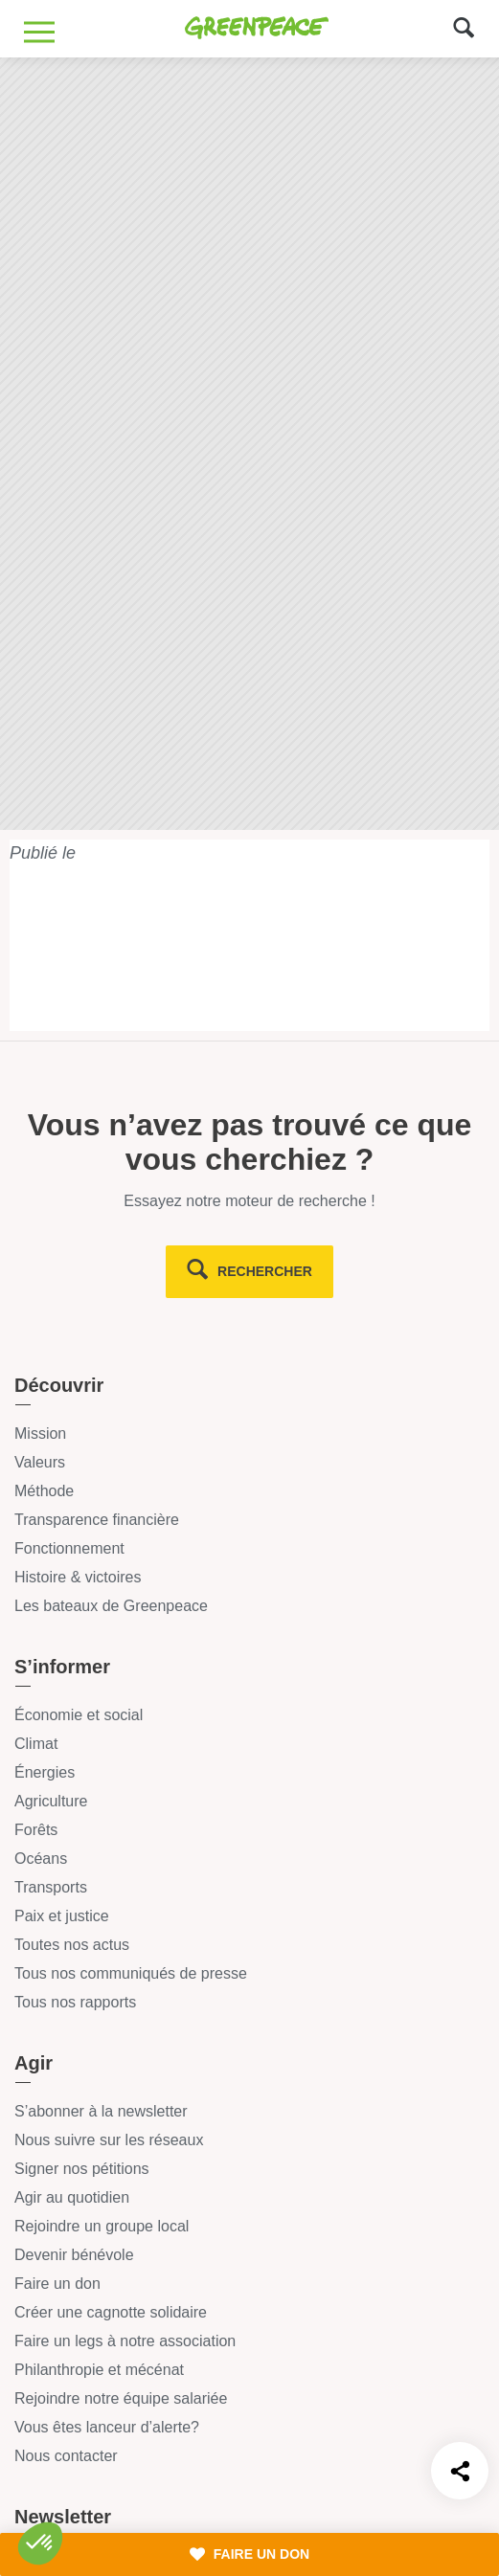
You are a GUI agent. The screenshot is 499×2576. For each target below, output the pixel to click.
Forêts (35, 1830)
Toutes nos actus (71, 1945)
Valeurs (39, 1462)
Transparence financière (96, 1520)
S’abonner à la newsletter (101, 2111)
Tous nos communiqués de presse (130, 1973)
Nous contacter (66, 2456)
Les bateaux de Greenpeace (111, 1606)
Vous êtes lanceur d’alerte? (106, 2427)
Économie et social (78, 1715)
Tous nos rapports (75, 2002)
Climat (35, 1744)
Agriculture (50, 1801)
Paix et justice (61, 1916)
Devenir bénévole (74, 2255)
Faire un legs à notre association (125, 2341)
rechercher (264, 1271)
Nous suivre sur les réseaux (108, 2140)
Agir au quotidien (71, 2197)
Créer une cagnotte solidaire (110, 2312)
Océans (40, 1858)
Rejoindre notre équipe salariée (120, 2398)
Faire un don (57, 2283)
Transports (50, 1887)
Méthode (44, 1491)
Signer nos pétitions (81, 2169)
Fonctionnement (69, 1548)
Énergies (44, 1772)
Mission (40, 1433)
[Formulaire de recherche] (464, 26)
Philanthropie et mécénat (99, 2370)
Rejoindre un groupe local (101, 2226)
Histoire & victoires (77, 1577)
